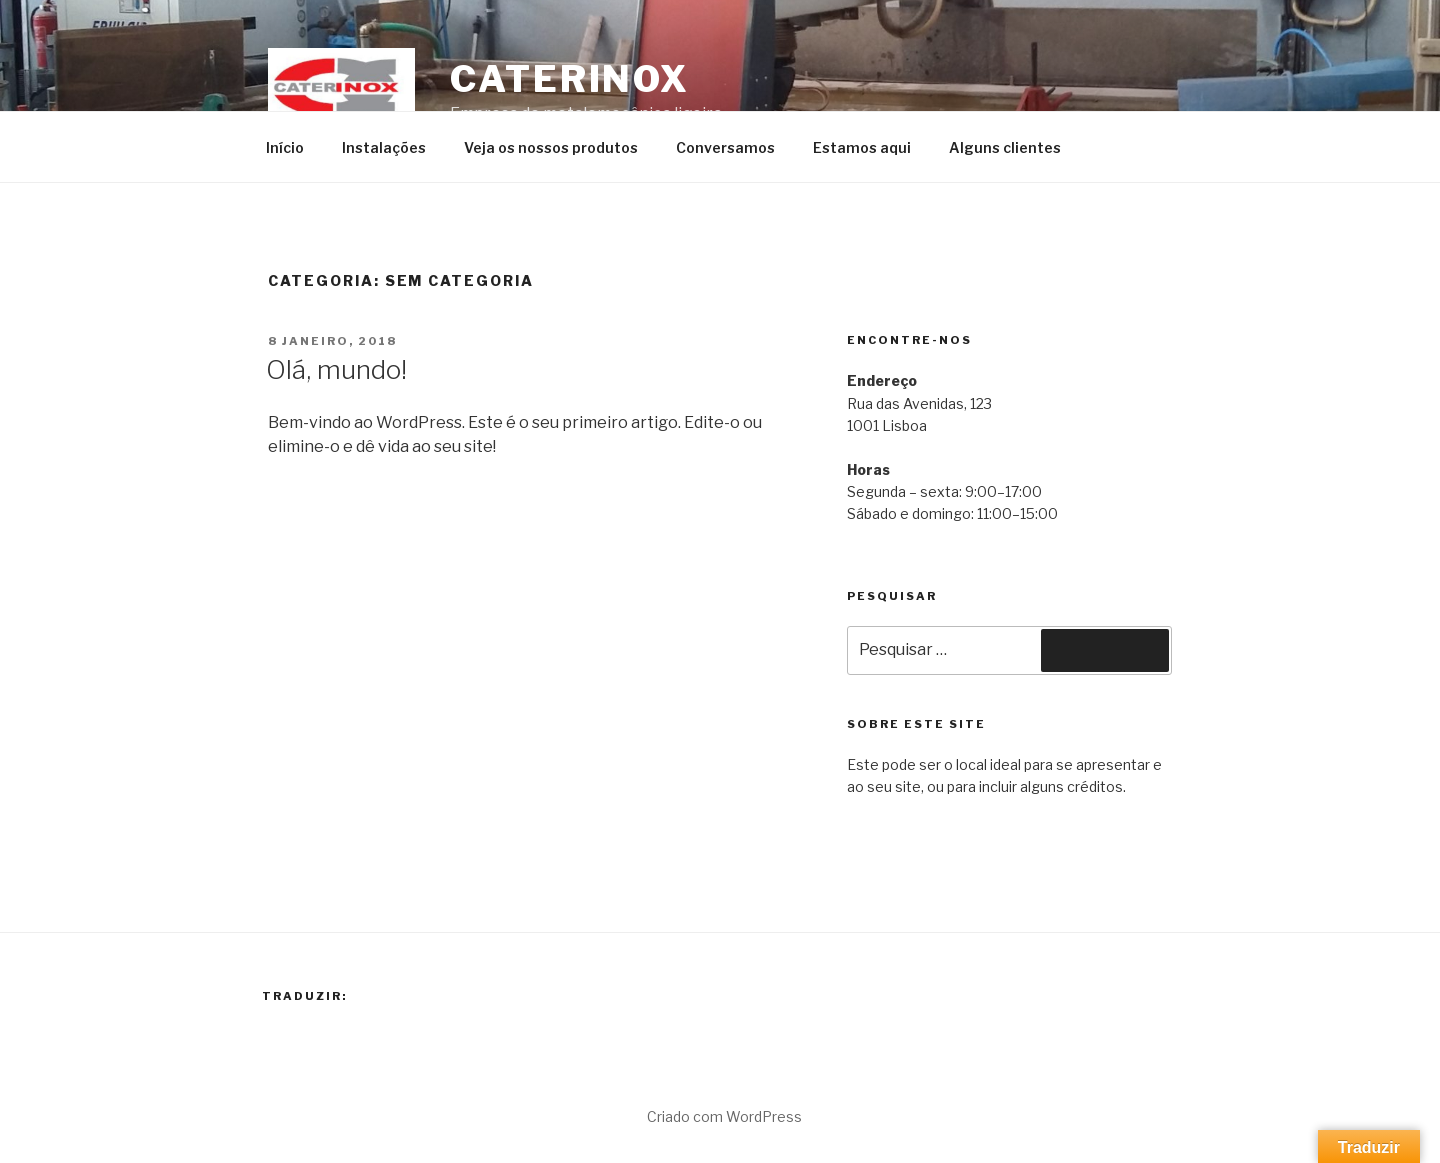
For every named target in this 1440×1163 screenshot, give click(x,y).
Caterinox (570, 79)
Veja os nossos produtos (551, 147)
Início (285, 147)
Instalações (384, 147)
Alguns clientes (1005, 147)
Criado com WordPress (724, 1116)
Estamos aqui (862, 147)
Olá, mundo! (336, 369)
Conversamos (725, 147)
